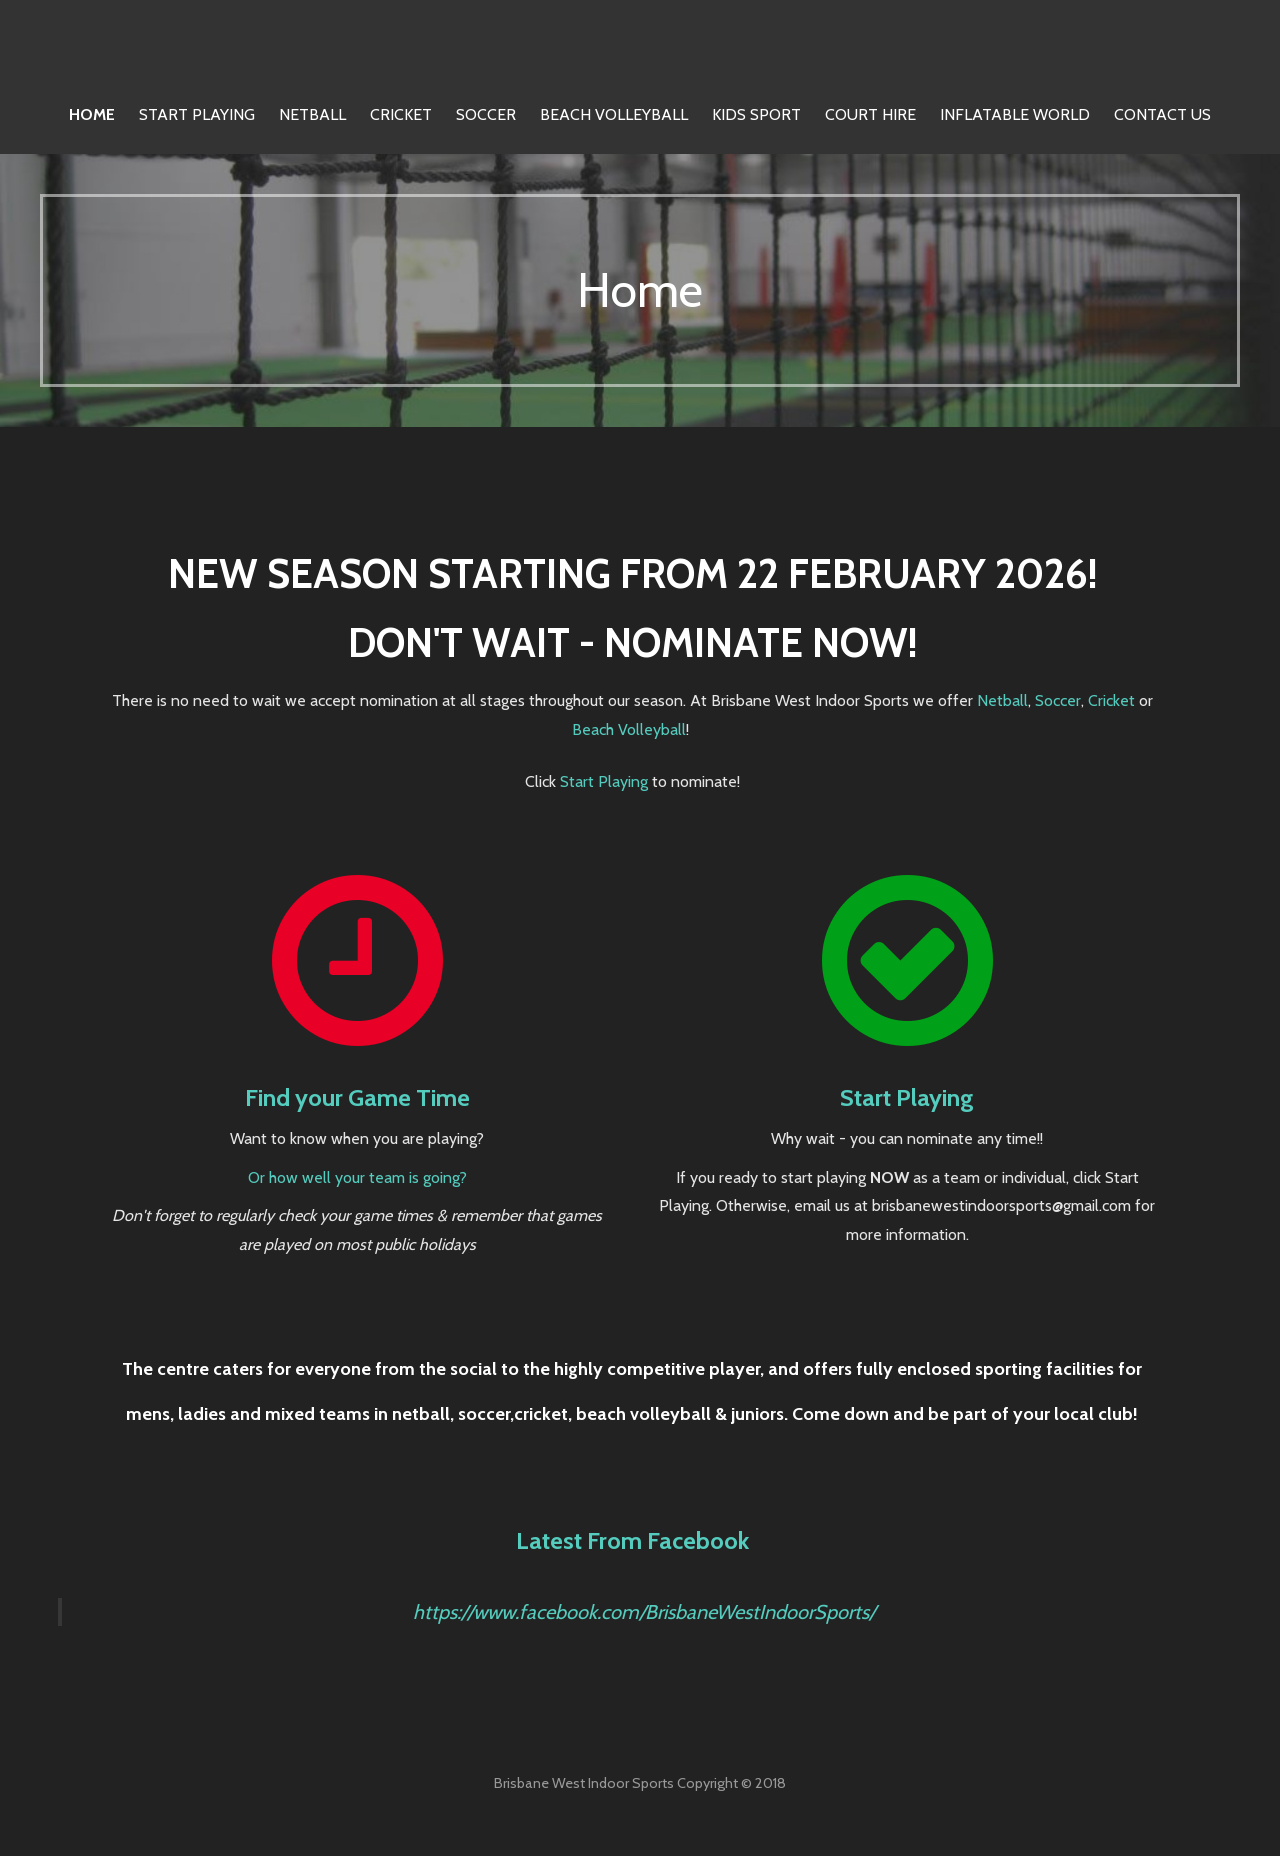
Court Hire (870, 114)
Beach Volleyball (614, 114)
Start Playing (197, 114)
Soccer (486, 114)
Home (92, 114)
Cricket (401, 114)
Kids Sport (756, 114)
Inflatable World (1015, 114)
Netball (312, 114)
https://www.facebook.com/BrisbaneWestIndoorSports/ (644, 1612)
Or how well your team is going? (357, 1177)
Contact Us (1162, 114)
